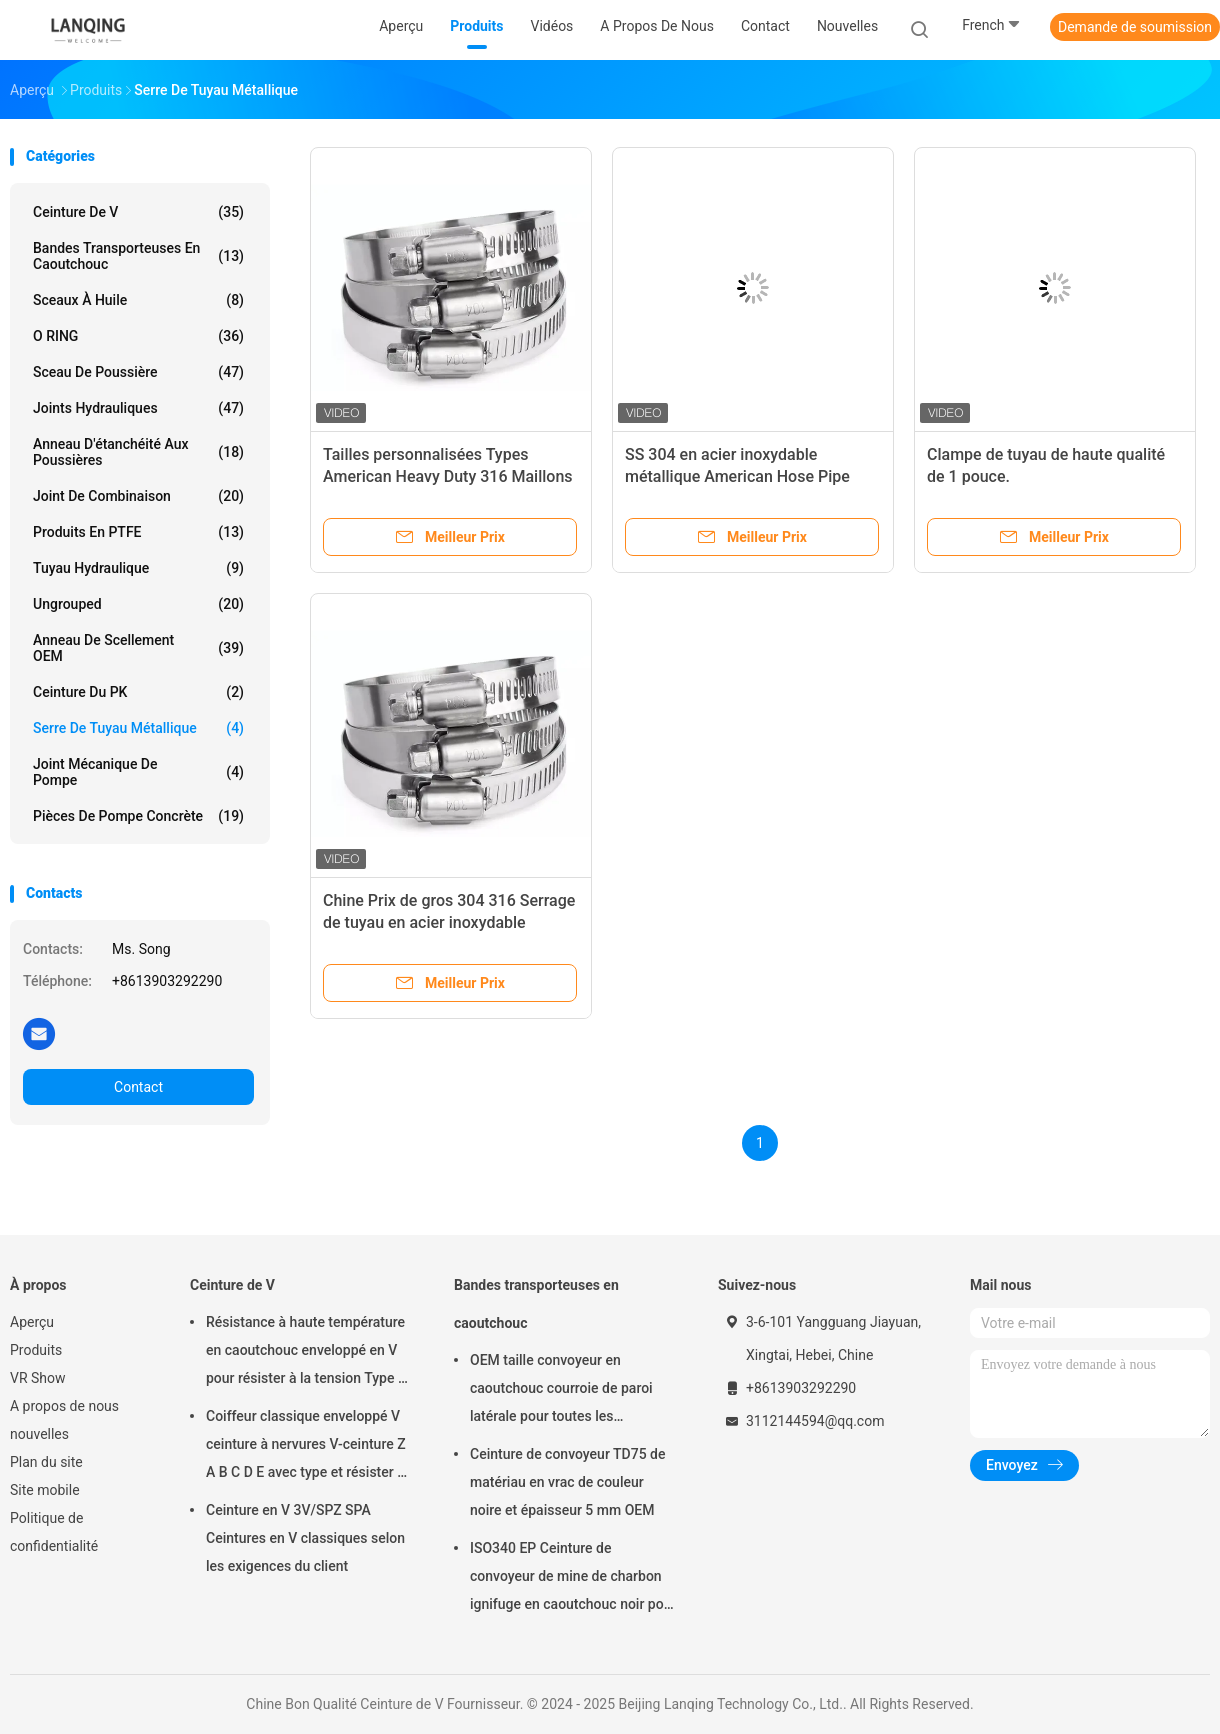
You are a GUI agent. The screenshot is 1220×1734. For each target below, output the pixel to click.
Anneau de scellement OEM (138, 648)
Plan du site (46, 1462)
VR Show (38, 1378)
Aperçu (32, 1322)
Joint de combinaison (138, 496)
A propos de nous (64, 1406)
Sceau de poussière (138, 372)
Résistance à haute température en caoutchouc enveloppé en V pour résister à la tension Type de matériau (309, 1353)
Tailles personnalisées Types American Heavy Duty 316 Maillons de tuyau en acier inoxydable (448, 476)
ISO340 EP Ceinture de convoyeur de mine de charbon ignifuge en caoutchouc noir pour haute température (573, 1579)
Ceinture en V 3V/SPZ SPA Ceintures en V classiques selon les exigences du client (305, 1538)
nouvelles (39, 1434)
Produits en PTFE (138, 532)
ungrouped (138, 604)
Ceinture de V (138, 212)
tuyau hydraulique (138, 568)
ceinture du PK (138, 692)
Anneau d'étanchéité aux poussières (138, 452)
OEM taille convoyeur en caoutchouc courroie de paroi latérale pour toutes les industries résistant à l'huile (561, 1391)
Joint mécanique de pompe (138, 772)
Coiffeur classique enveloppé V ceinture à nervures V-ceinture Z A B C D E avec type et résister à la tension (306, 1447)
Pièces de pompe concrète (138, 816)
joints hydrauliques (138, 408)
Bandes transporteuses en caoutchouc (138, 256)
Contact (138, 1087)
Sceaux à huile (138, 300)
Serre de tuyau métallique (138, 728)
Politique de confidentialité (54, 1532)
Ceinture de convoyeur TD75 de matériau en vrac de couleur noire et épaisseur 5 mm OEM (567, 1482)
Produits (36, 1350)
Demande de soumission (1135, 27)
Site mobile (45, 1490)
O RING (138, 336)
